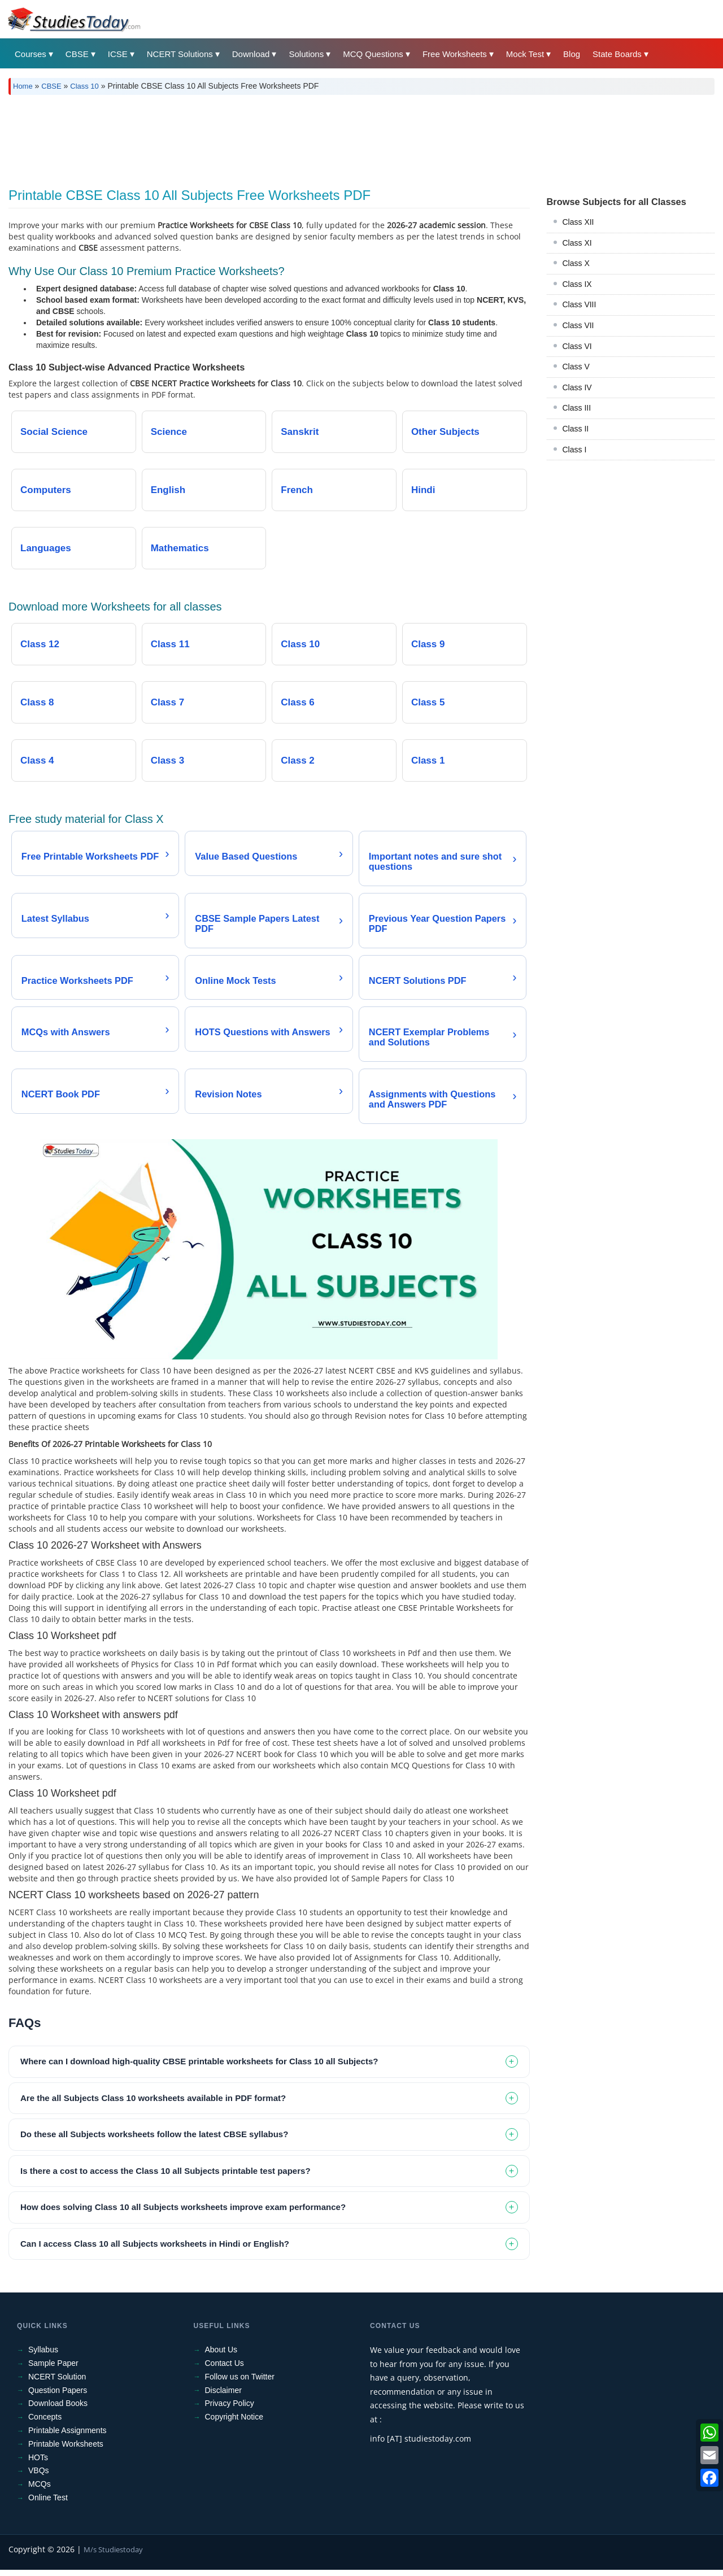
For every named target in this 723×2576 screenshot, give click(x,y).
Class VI (577, 346)
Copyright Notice (234, 2423)
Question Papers (57, 2396)
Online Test (48, 2503)
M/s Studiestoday (113, 2556)
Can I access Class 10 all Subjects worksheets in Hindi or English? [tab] (154, 2250)
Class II (576, 428)
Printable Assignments (67, 2436)
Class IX (577, 284)
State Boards (617, 54)
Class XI (577, 242)
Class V (576, 366)
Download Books (58, 2409)
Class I (575, 449)
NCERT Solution (57, 2382)
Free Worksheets (455, 54)
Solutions (306, 54)
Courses (30, 54)
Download (251, 54)
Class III (577, 407)
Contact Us (224, 2369)
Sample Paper (53, 2369)
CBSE (77, 54)
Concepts (45, 2423)
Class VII (578, 325)
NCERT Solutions (180, 54)
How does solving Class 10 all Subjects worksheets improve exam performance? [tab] (183, 2213)
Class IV (577, 387)
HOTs (38, 2463)
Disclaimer (223, 2396)
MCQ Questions (373, 54)
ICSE (118, 54)
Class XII (578, 221)
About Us (221, 2356)
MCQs (39, 2490)
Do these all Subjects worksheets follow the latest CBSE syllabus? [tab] (154, 2141)
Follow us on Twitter (240, 2382)
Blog (571, 54)
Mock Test (525, 54)
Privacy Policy (229, 2409)
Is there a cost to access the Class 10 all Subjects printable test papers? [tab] (165, 2177)
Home (23, 86)
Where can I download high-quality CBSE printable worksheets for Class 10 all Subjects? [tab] (199, 2068)
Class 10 (84, 86)
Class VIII (579, 304)
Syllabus (43, 2356)
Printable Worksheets (65, 2450)
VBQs (38, 2477)
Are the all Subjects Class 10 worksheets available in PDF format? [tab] (153, 2104)
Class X (576, 263)
